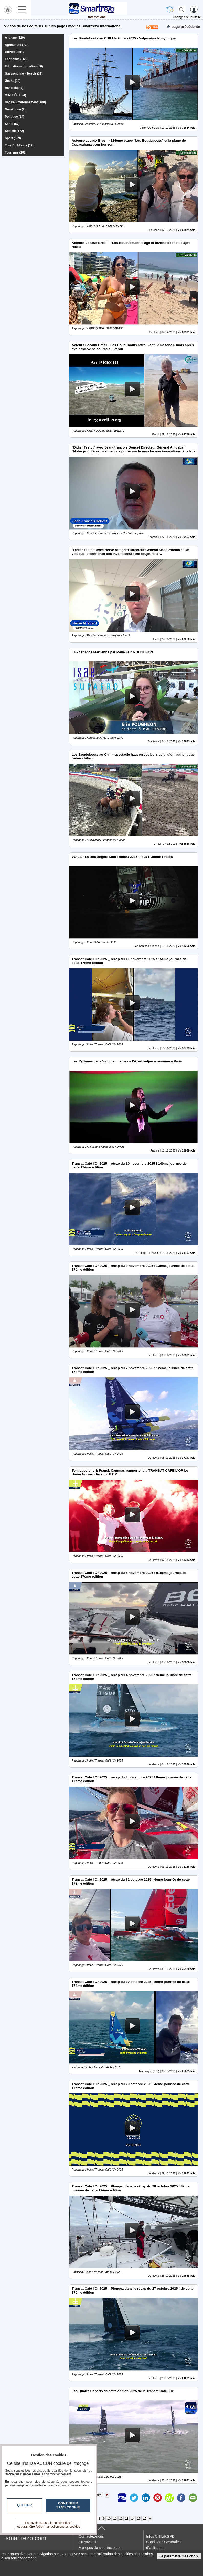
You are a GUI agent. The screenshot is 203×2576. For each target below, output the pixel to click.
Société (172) (14, 131)
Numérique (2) (15, 109)
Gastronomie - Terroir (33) (23, 73)
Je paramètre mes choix (178, 2556)
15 (139, 2518)
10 (109, 2518)
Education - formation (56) (24, 66)
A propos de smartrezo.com (101, 2548)
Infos (160, 2536)
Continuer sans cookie (68, 2505)
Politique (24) (14, 116)
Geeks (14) (12, 81)
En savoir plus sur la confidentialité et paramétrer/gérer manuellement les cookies (48, 2524)
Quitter (24, 2505)
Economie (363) (16, 59)
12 (121, 2518)
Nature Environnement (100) (25, 102)
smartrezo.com (26, 2537)
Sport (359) (13, 138)
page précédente (183, 26)
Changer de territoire (187, 17)
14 (132, 2518)
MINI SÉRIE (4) (15, 95)
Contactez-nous (91, 2536)
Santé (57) (12, 124)
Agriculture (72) (16, 45)
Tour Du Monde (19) (19, 145)
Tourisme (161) (15, 152)
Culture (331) (14, 52)
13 (127, 2518)
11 (114, 2518)
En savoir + (88, 2542)
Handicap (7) (14, 88)
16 (144, 2518)
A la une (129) (15, 37)
